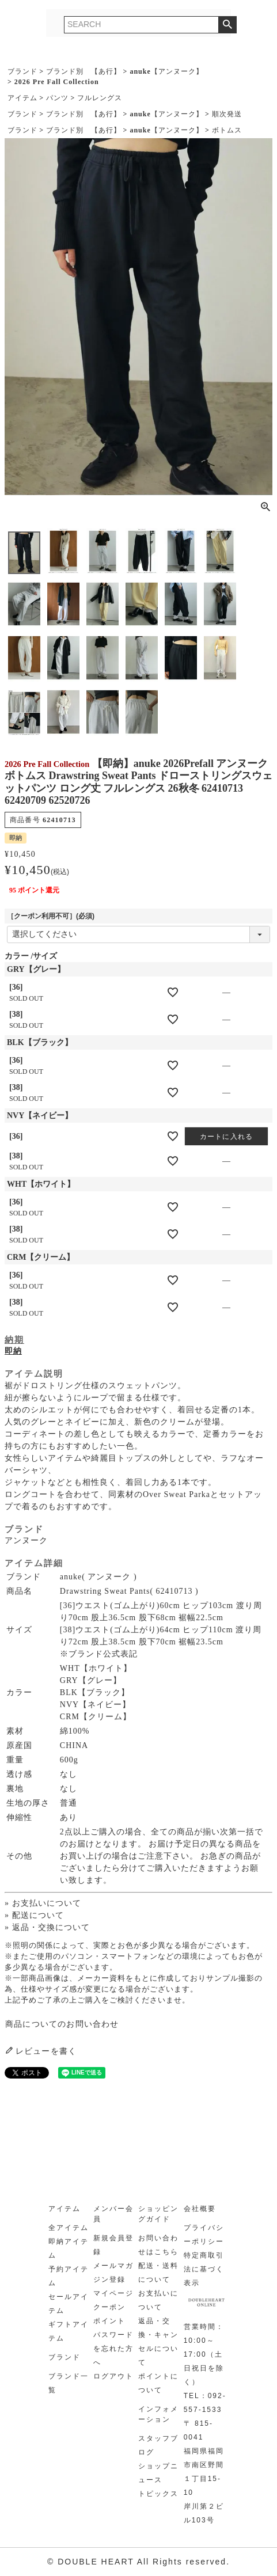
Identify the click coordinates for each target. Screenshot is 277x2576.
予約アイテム (68, 2276)
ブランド (22, 71)
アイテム (22, 98)
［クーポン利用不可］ (50, 916)
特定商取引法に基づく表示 (204, 2269)
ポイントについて (158, 2383)
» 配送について (34, 1915)
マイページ (113, 2293)
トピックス (158, 2494)
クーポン (109, 2307)
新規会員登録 (113, 2245)
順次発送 (227, 114)
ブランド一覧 (68, 2383)
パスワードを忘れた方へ (113, 2348)
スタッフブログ (158, 2445)
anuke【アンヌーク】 (166, 71)
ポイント (109, 2321)
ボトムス (227, 130)
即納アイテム (68, 2248)
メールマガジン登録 (113, 2273)
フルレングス (99, 98)
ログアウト (113, 2376)
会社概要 (200, 2209)
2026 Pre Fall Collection (56, 82)
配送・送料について (158, 2273)
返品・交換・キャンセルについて (158, 2341)
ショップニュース (158, 2473)
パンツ (57, 98)
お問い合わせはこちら (158, 2245)
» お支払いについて (43, 1903)
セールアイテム (68, 2304)
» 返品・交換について (47, 1927)
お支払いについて (158, 2300)
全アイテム (68, 2228)
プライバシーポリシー (204, 2235)
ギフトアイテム (68, 2331)
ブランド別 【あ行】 (83, 71)
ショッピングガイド (158, 2214)
